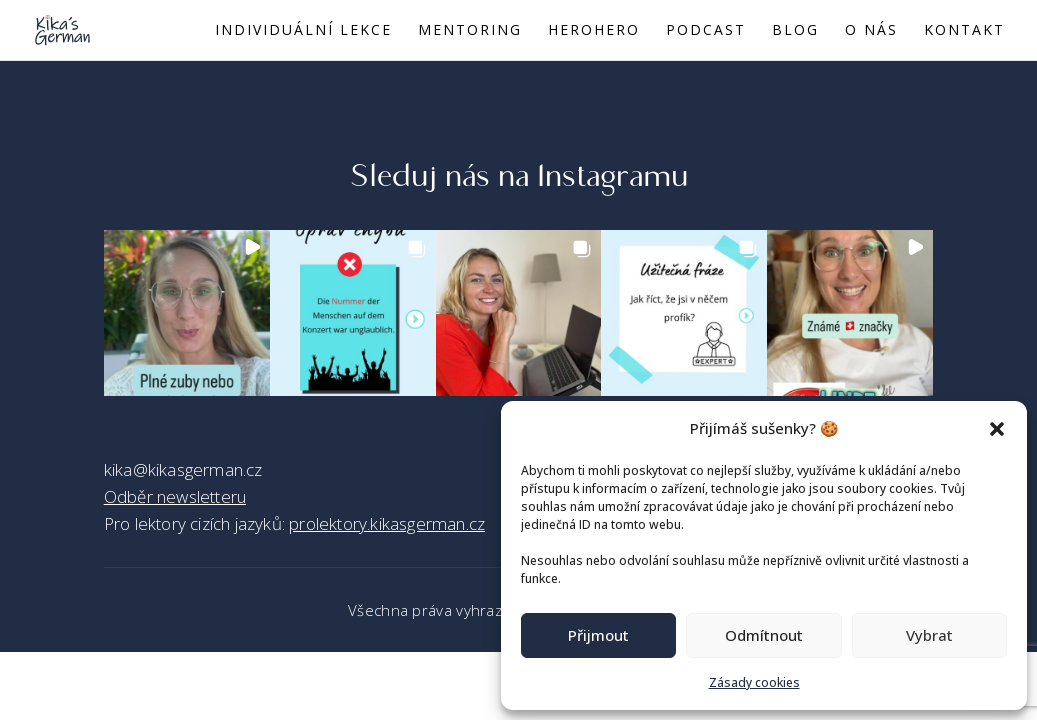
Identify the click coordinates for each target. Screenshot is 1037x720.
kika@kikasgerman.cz (183, 469)
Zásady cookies (754, 682)
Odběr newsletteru (175, 496)
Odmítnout (764, 635)
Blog (795, 31)
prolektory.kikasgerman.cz (387, 523)
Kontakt (964, 31)
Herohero (594, 31)
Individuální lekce (303, 31)
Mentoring (470, 31)
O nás (871, 31)
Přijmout (598, 635)
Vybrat (929, 635)
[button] (997, 429)
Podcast (706, 31)
